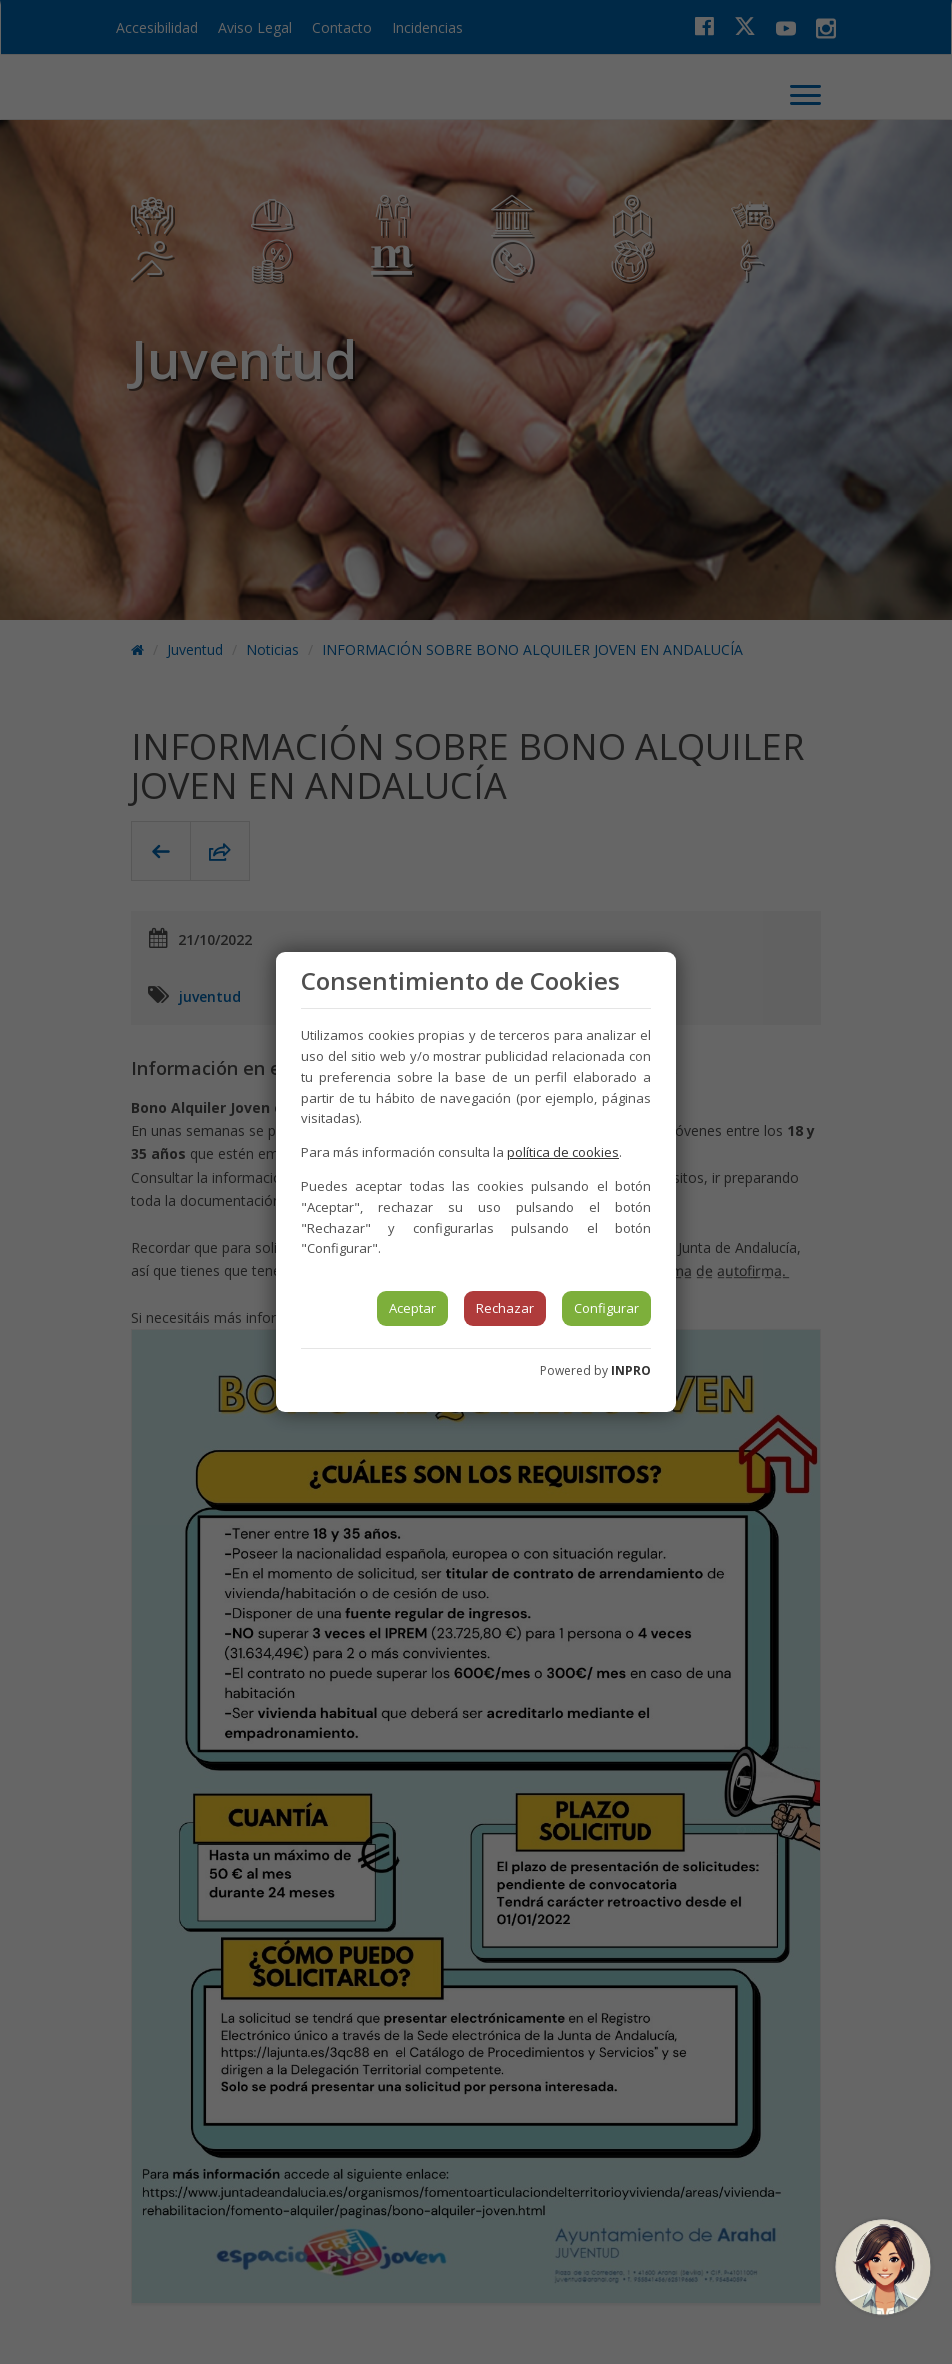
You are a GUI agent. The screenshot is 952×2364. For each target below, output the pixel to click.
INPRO (631, 1370)
